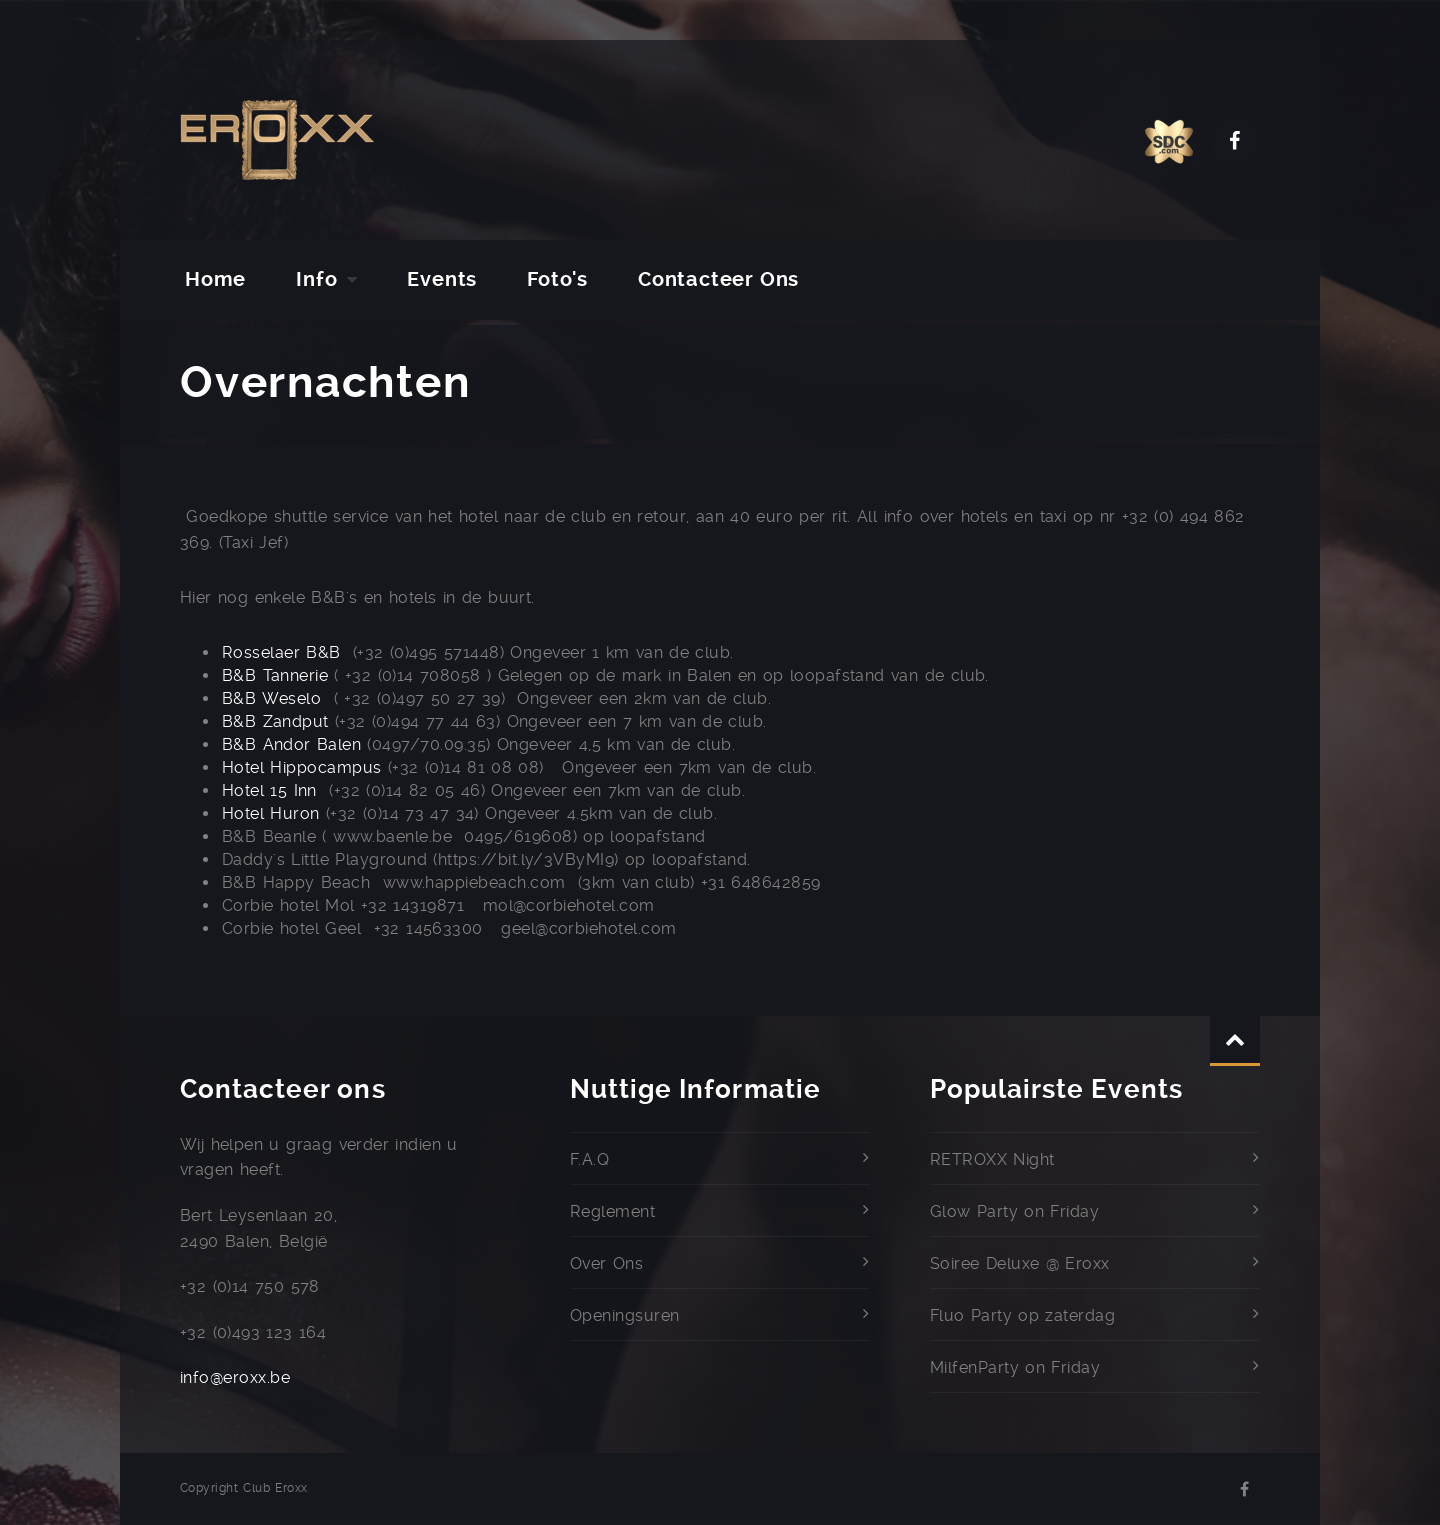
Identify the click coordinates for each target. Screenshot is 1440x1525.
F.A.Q (589, 1159)
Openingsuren (625, 1315)
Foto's (557, 279)
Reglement (612, 1211)
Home (215, 279)
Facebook (1235, 141)
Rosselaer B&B (281, 652)
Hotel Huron (271, 813)
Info (316, 279)
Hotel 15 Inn (269, 790)
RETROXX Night (992, 1159)
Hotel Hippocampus (302, 767)
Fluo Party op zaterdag (1022, 1315)
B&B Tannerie (275, 675)
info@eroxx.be (235, 1377)
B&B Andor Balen (291, 744)
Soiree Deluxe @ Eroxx (1020, 1263)
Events (442, 279)
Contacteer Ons (718, 279)
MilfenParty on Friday (1015, 1367)
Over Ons (606, 1263)
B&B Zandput (275, 721)
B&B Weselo (271, 698)
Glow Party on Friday (1014, 1211)
